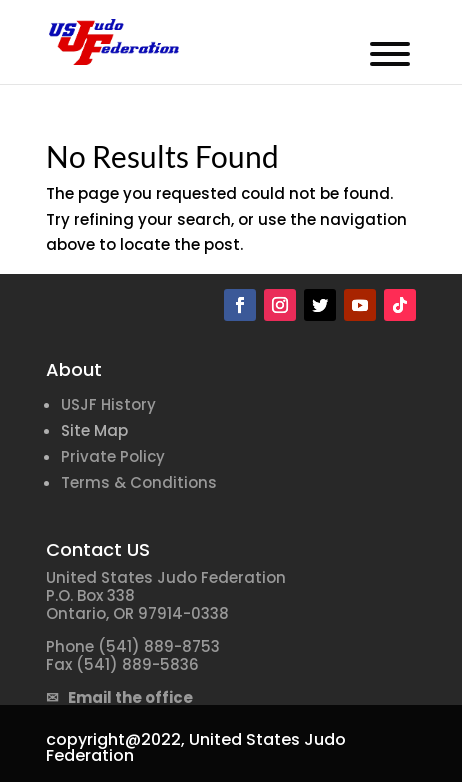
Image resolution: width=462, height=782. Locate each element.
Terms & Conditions (139, 482)
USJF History (108, 404)
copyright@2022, (115, 739)
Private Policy (113, 456)
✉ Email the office (119, 697)
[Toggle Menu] (390, 54)
